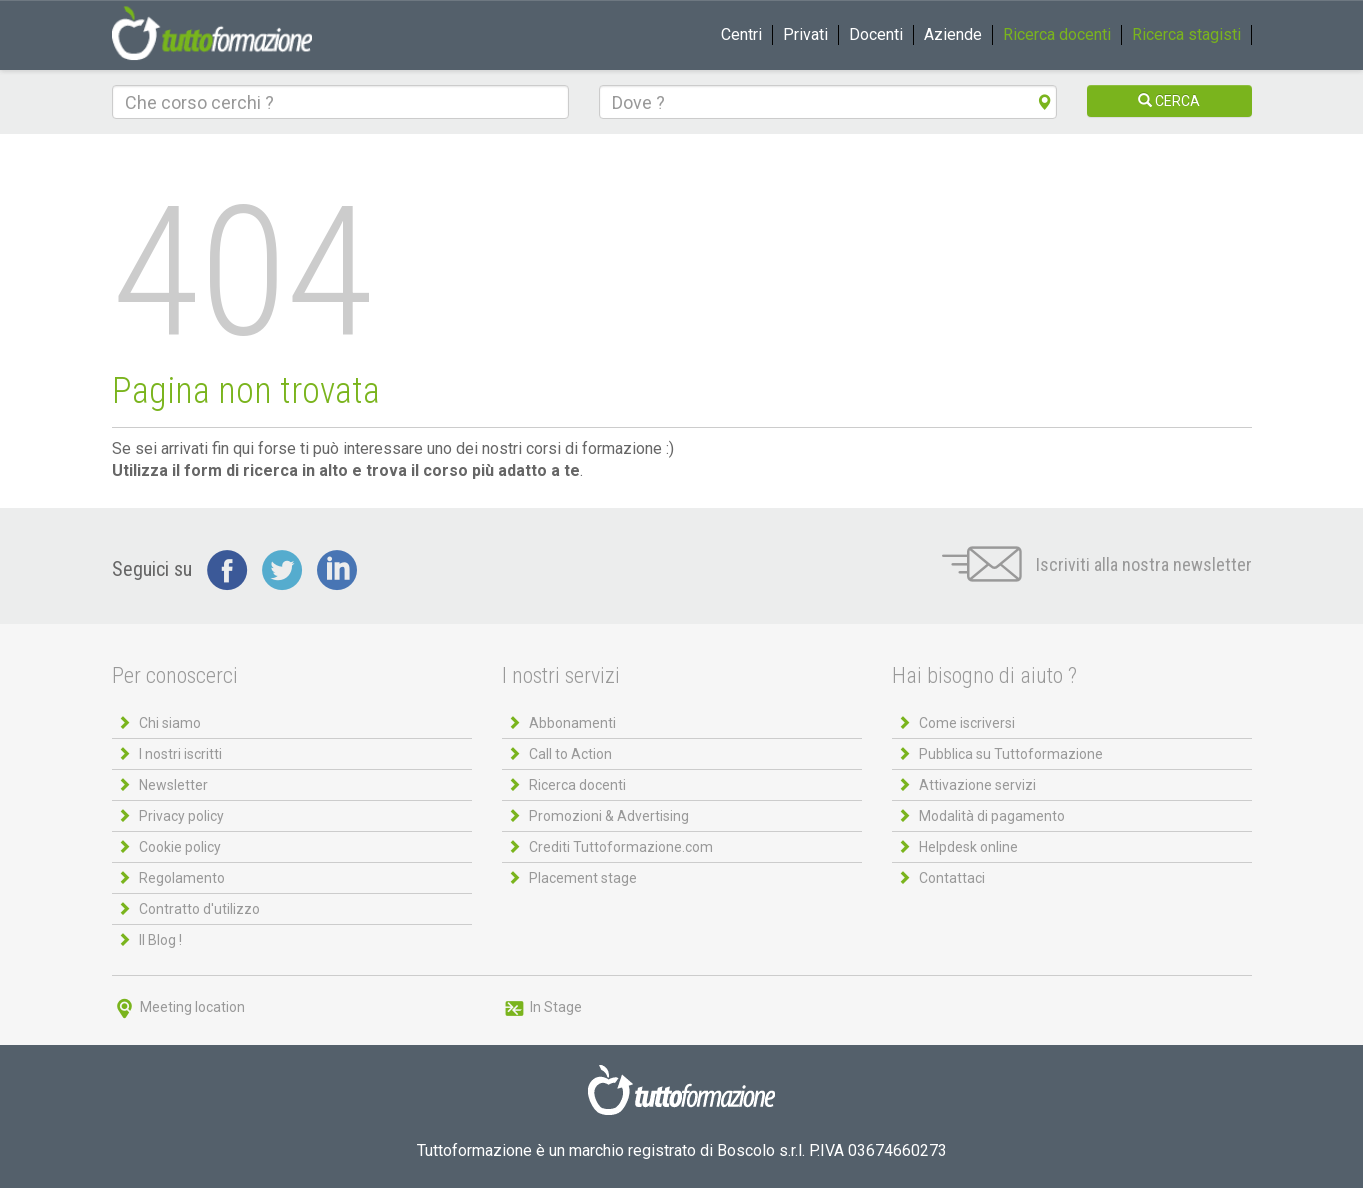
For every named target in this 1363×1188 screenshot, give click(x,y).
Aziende (953, 34)
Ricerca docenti (1057, 34)
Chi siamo (170, 723)
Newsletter (173, 785)
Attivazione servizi (977, 785)
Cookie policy (180, 847)
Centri (741, 34)
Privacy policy (181, 816)
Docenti (876, 34)
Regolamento (182, 878)
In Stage (542, 1007)
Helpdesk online (968, 847)
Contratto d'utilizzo (199, 909)
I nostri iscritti (180, 754)
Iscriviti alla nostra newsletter (1097, 564)
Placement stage (583, 878)
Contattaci (952, 878)
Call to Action (570, 754)
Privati (805, 34)
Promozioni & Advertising (609, 816)
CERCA (1169, 101)
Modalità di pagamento (992, 816)
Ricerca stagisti (1186, 34)
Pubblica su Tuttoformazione (1011, 754)
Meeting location (178, 1007)
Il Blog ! (160, 940)
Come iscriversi (967, 723)
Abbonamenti (572, 723)
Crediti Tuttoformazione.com (621, 847)
